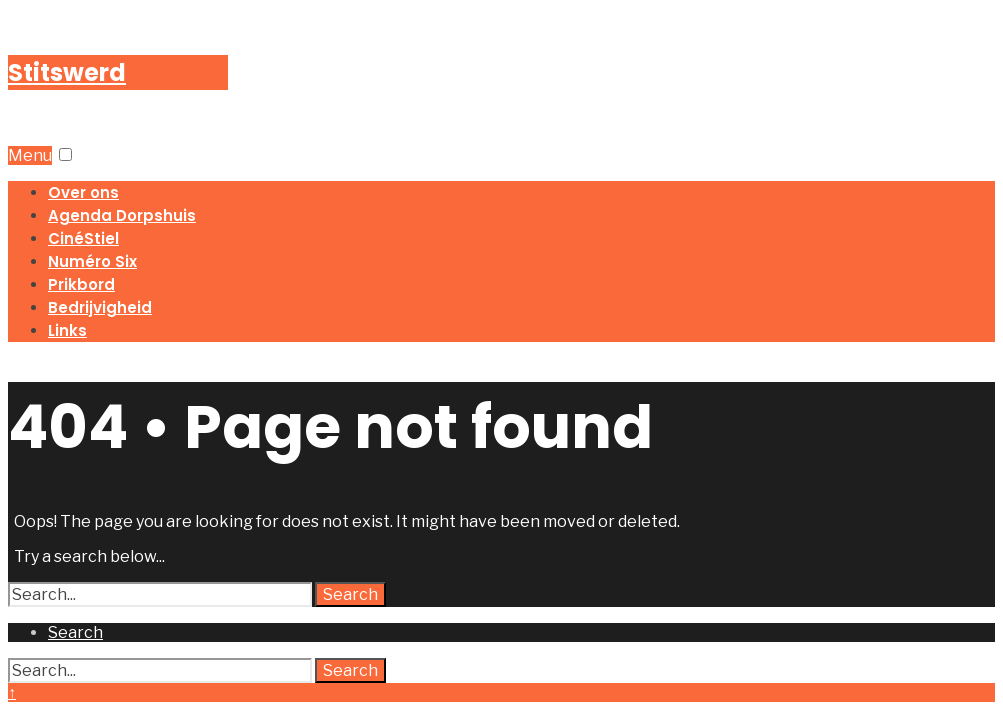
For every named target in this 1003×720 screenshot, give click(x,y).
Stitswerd (67, 72)
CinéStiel (83, 238)
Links (67, 330)
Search (350, 594)
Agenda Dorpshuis (122, 215)
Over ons (83, 192)
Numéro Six (92, 261)
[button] (65, 154)
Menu (30, 155)
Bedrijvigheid (100, 307)
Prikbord (81, 284)
